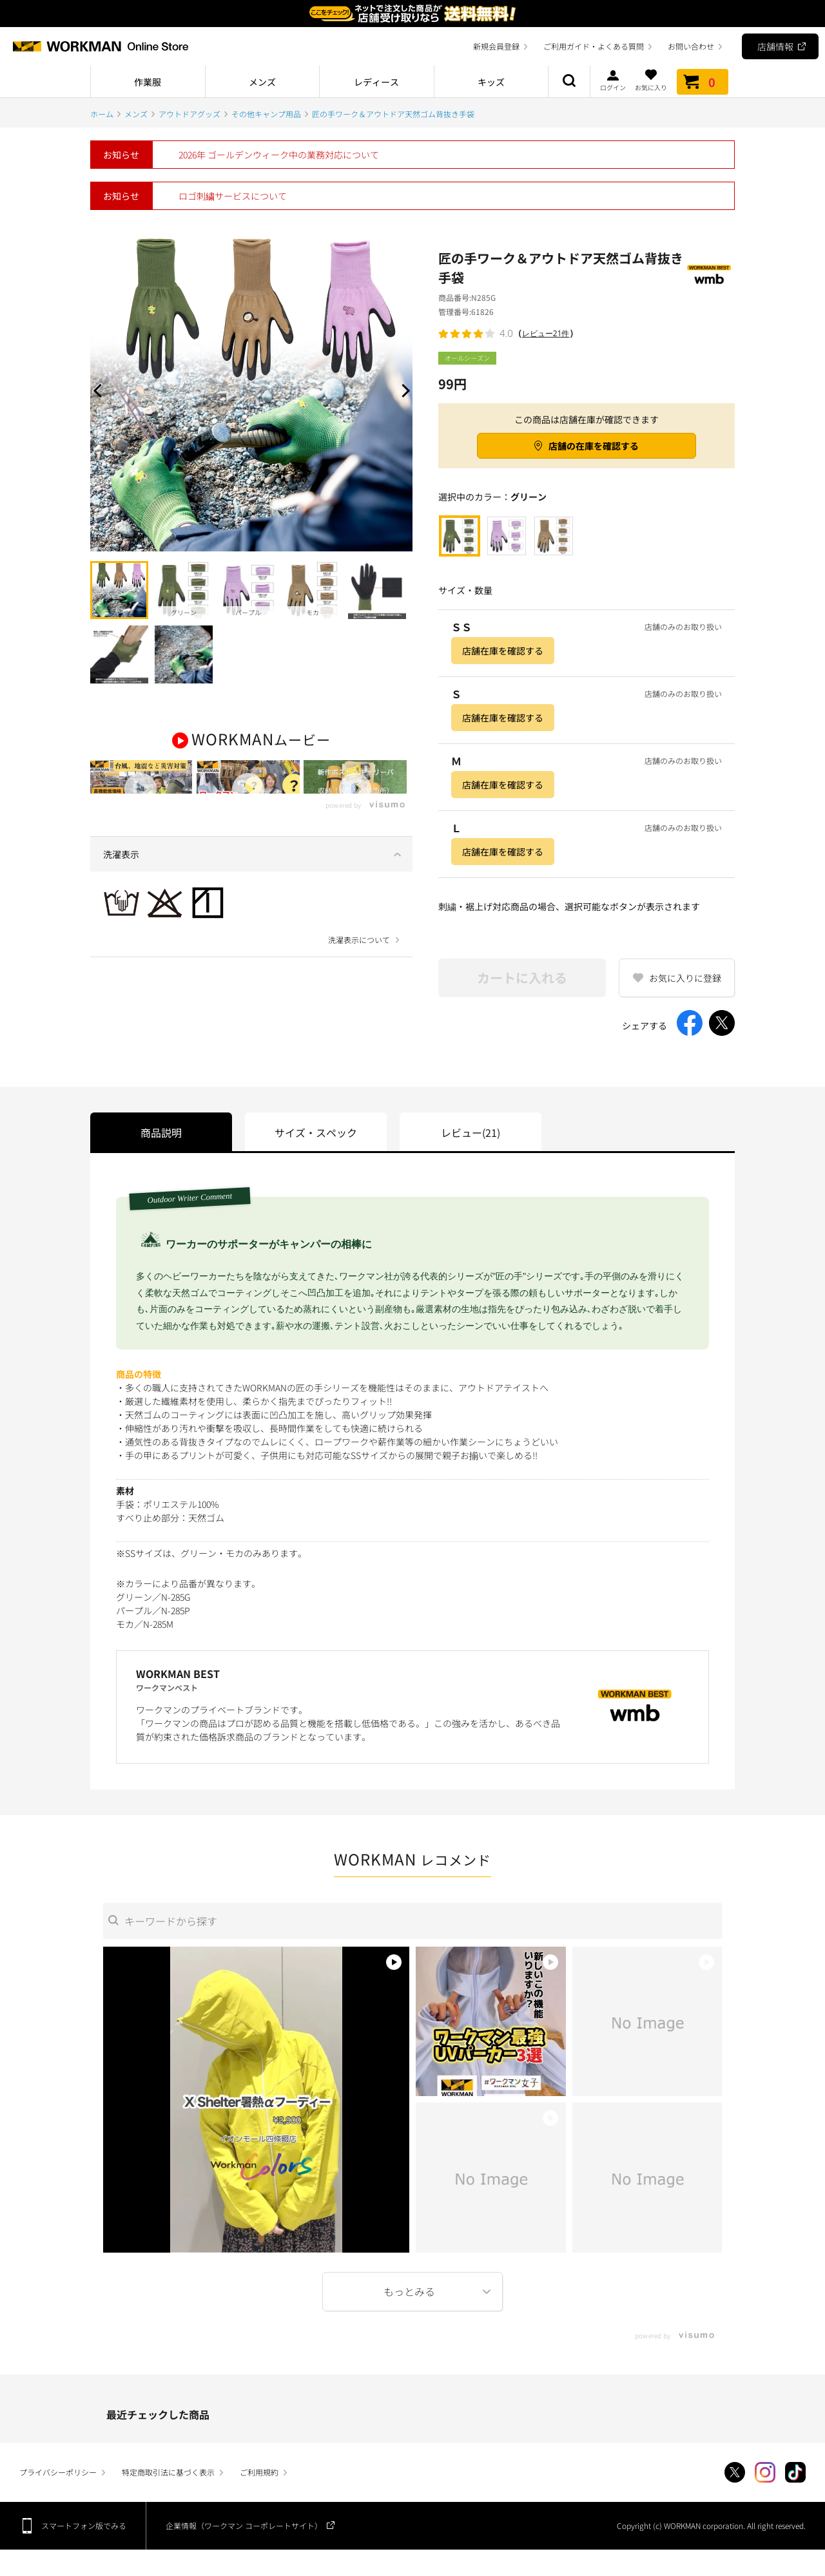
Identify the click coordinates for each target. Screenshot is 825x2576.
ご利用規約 (259, 2471)
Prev (100, 390)
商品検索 (569, 82)
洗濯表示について (359, 986)
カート (702, 81)
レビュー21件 (546, 333)
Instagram (765, 2472)
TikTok (795, 2472)
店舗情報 (775, 46)
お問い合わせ (691, 46)
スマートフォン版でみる (83, 2525)
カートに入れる (522, 977)
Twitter (734, 2472)
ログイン (613, 80)
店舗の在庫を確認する (593, 445)
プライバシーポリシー (58, 2471)
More (412, 2291)
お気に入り (651, 80)
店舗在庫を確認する (502, 650)
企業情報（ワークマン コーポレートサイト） (244, 2525)
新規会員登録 (496, 46)
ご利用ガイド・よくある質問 (593, 46)
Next (402, 390)
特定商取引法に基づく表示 (168, 2471)
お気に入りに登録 (685, 977)
